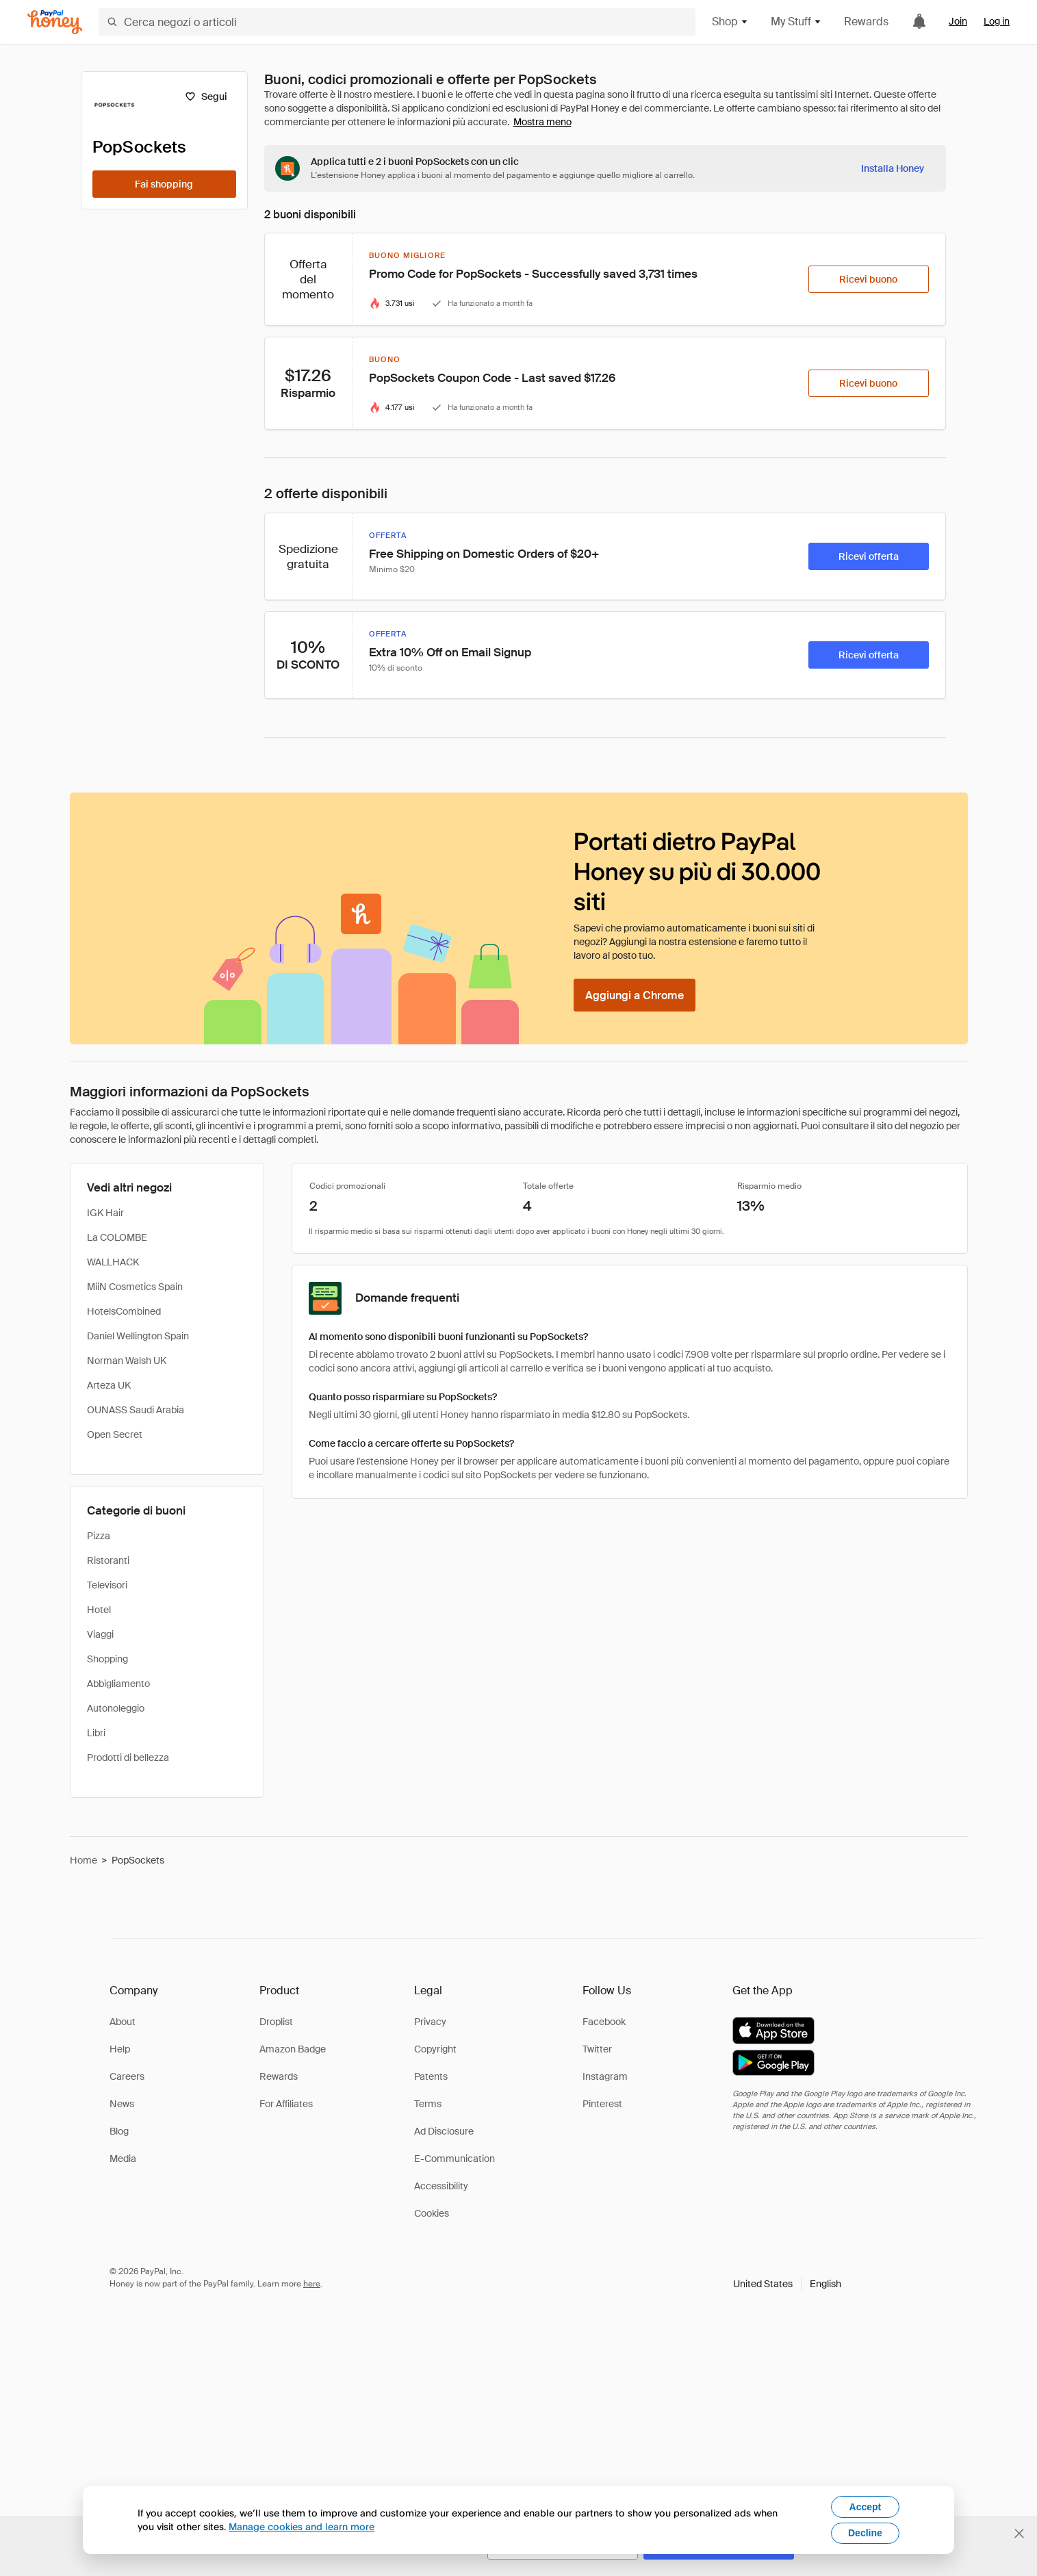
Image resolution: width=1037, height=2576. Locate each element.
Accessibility (441, 2186)
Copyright (435, 2049)
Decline (865, 2532)
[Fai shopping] (164, 184)
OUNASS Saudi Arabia (135, 1410)
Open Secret (114, 1434)
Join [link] (958, 21)
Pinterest (602, 2104)
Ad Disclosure (444, 2131)
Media (123, 2158)
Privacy (430, 2021)
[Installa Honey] (892, 168)
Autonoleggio (115, 1708)
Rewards (866, 21)
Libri (96, 1733)
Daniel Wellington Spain (138, 1336)
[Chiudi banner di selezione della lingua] (1019, 2534)
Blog (119, 2131)
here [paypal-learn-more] (311, 2283)
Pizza (98, 1536)
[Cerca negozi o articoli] (397, 22)
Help (120, 2049)
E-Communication (454, 2158)
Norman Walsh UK (126, 1360)
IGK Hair (105, 1213)
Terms (427, 2104)
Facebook (604, 2021)
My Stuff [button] (796, 21)
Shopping (107, 1659)
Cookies (431, 2213)
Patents (431, 2076)
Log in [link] (997, 21)
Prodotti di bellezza (128, 1757)
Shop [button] (730, 21)
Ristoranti (108, 1560)
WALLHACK (113, 1262)
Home (83, 1860)
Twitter (597, 2049)
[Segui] (206, 96)
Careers (127, 2076)
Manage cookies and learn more (301, 2526)
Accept (865, 2506)
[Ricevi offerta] (868, 556)
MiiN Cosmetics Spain (135, 1286)
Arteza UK (109, 1385)
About (123, 2021)
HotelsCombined (124, 1311)
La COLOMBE (117, 1237)
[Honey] (54, 22)
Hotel (99, 1609)
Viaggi (100, 1634)
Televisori (107, 1585)
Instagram (605, 2076)
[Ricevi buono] (868, 279)
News (122, 2104)
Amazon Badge (292, 2049)
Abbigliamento (118, 1683)
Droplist (276, 2021)
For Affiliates (286, 2104)
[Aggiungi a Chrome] (634, 995)
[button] (787, 2284)
